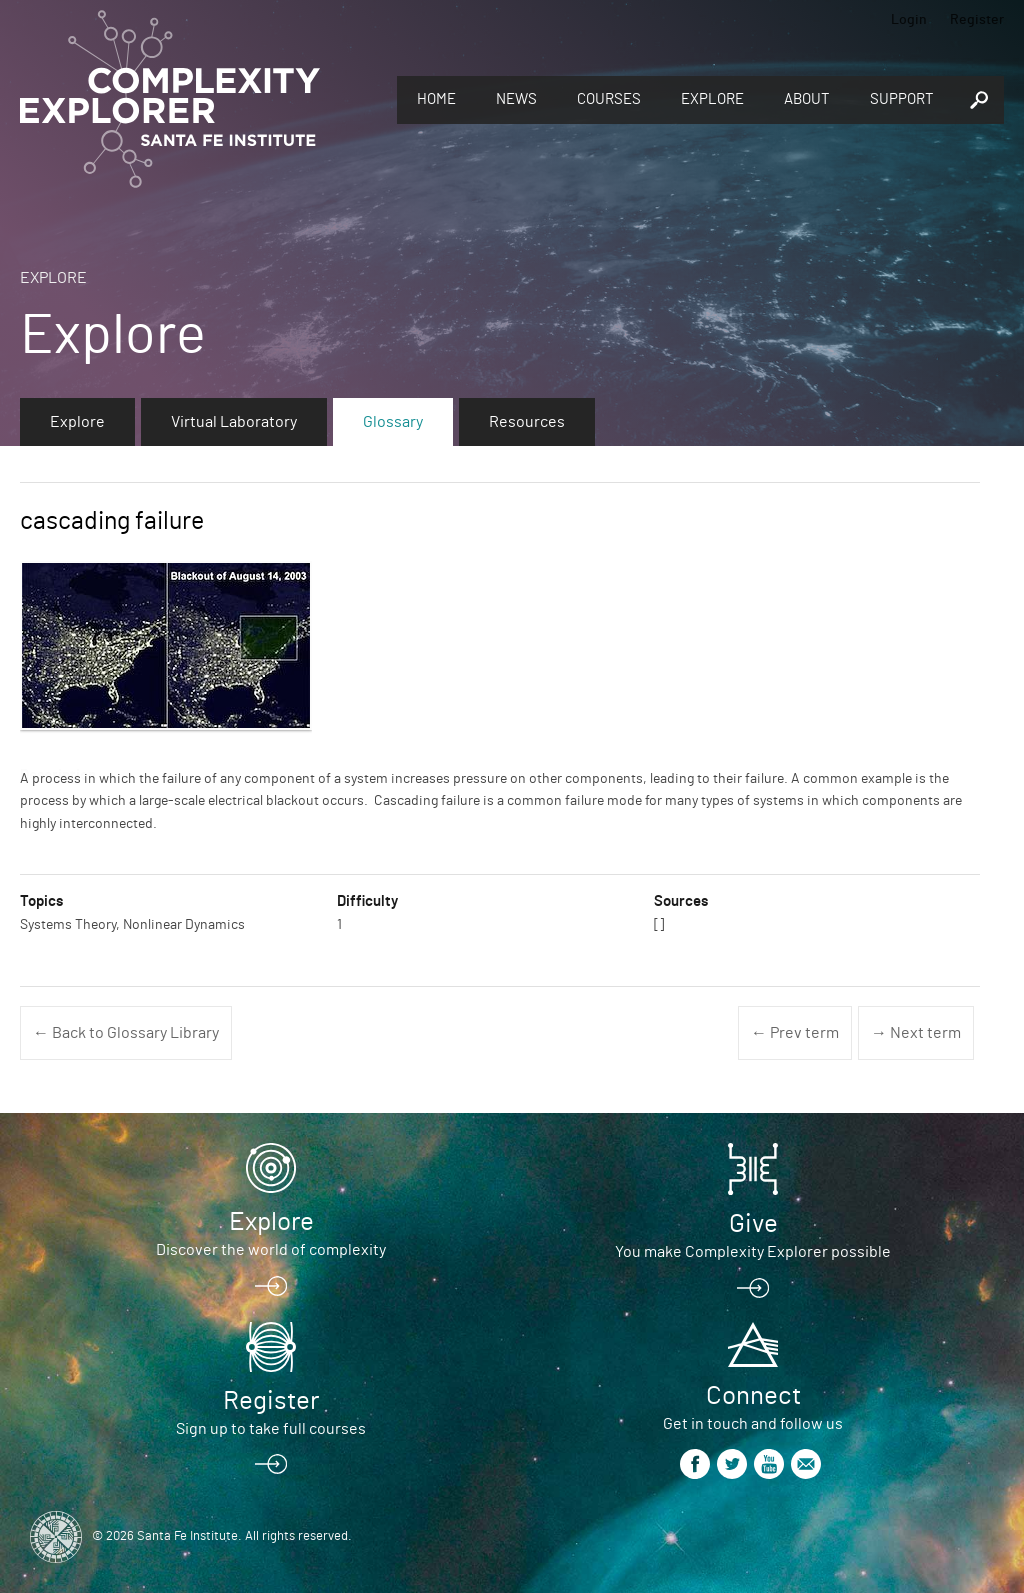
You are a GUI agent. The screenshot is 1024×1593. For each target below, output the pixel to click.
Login (909, 20)
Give (753, 1224)
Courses (609, 99)
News (516, 99)
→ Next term (916, 1033)
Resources (527, 422)
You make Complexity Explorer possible (753, 1252)
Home (436, 99)
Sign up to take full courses (271, 1429)
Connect (753, 1396)
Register (977, 20)
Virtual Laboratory (234, 422)
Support (902, 99)
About (807, 99)
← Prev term (795, 1033)
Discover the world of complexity (271, 1250)
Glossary (393, 422)
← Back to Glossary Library (126, 1033)
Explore (712, 99)
